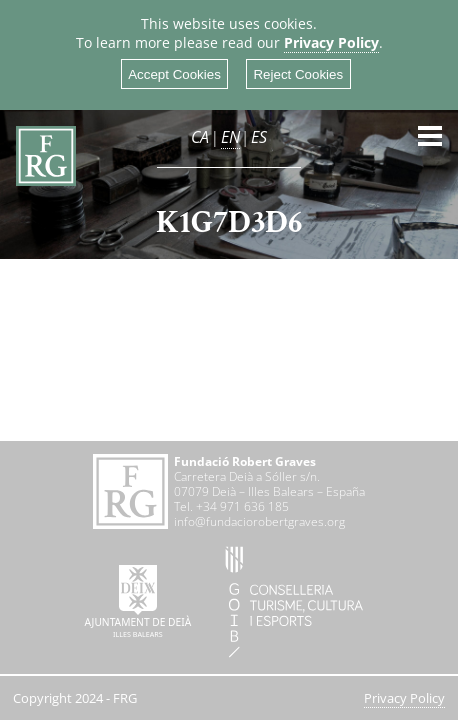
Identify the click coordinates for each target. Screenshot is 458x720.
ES (259, 137)
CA (200, 137)
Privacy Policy (331, 42)
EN (230, 137)
